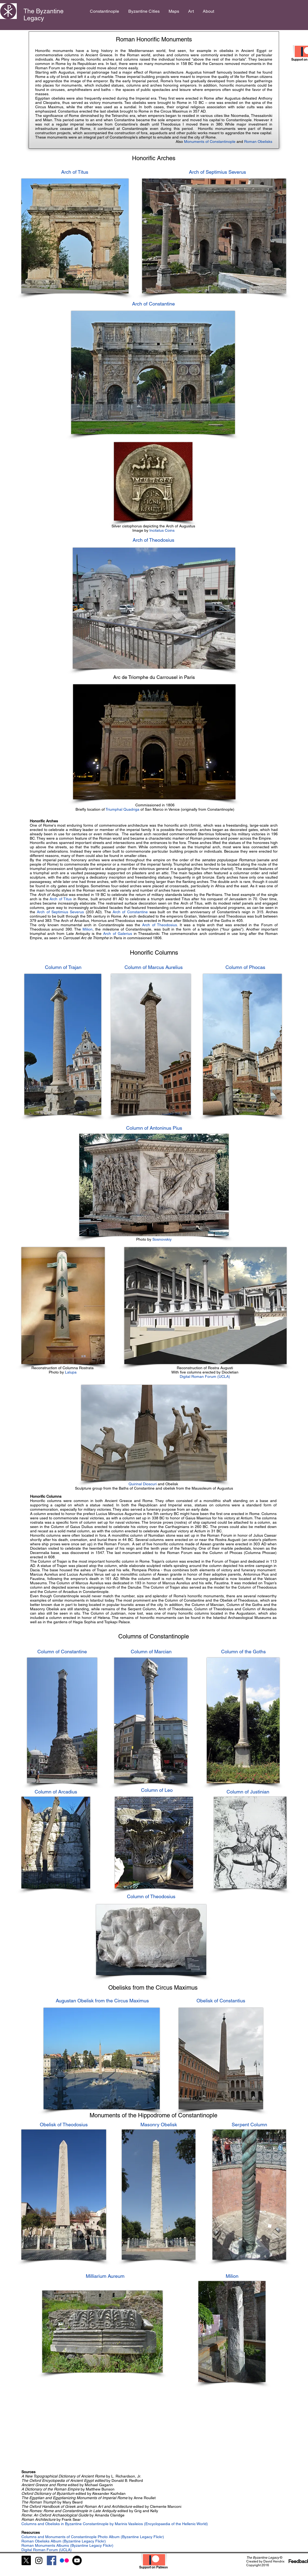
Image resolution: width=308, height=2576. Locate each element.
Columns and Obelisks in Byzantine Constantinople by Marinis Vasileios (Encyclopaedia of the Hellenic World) (114, 2524)
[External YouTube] (89, 2425)
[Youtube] (77, 2560)
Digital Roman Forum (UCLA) (205, 1376)
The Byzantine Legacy (44, 15)
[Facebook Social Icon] (51, 2560)
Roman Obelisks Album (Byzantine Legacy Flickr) (63, 2541)
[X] (26, 2560)
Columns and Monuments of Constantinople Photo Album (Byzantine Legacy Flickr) (92, 2537)
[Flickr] (64, 2560)
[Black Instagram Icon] (39, 2560)
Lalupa (71, 1372)
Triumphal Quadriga (122, 809)
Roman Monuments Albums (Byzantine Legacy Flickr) (67, 2545)
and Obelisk (154, 1484)
